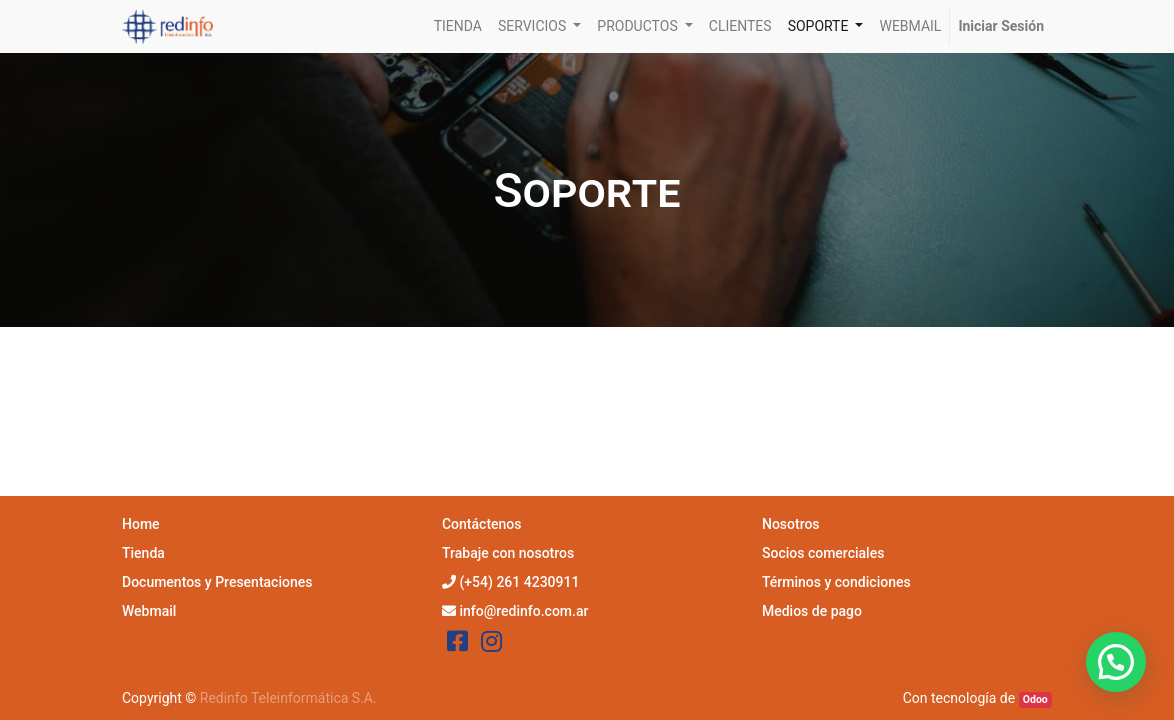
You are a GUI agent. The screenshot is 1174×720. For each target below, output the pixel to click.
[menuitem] (458, 26)
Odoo (1035, 699)
